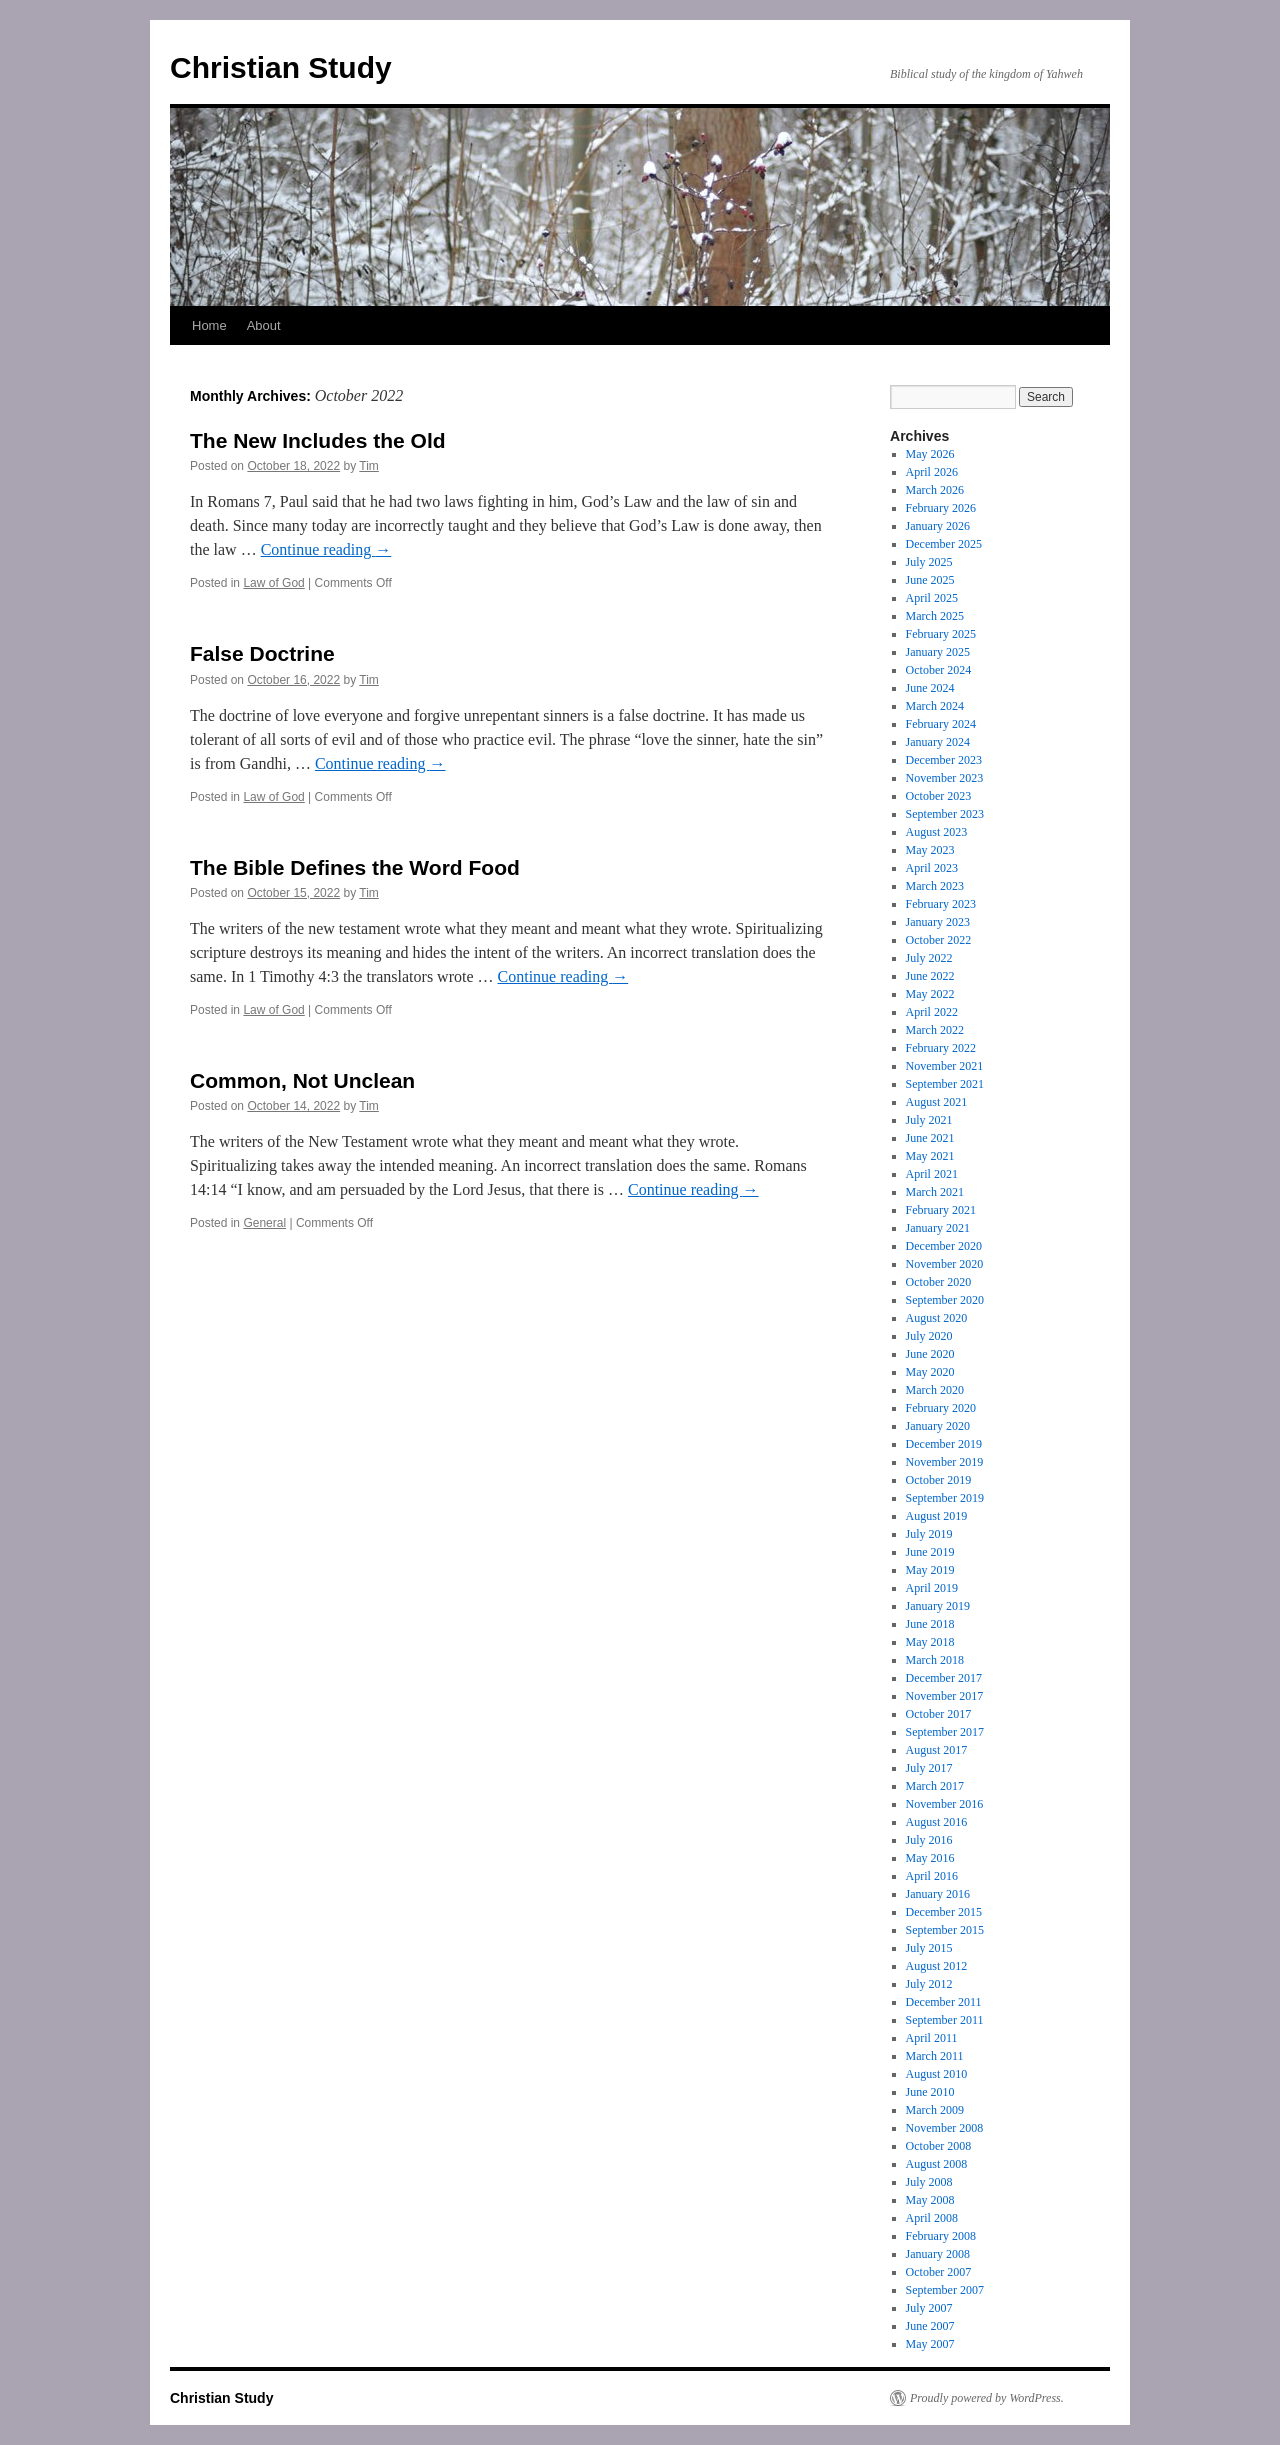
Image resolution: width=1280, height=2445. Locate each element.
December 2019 (944, 1444)
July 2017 (929, 1768)
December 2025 (944, 544)
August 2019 (937, 1516)
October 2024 (939, 670)
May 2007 (930, 2344)
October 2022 (939, 940)
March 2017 (935, 1786)
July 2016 (929, 1840)
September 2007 (945, 2290)
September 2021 (945, 1084)
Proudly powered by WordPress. (987, 2398)
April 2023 (932, 868)
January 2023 (938, 922)
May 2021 (930, 1156)
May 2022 (930, 994)
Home (209, 325)
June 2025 (930, 580)
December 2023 (944, 760)
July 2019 (929, 1534)
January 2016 (938, 1894)
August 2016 (937, 1822)
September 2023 (945, 814)
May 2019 (930, 1570)
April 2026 (932, 472)
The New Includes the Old (318, 440)
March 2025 (935, 616)
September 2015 (945, 1930)
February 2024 (941, 724)
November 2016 (945, 1804)
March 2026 (935, 490)
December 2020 (944, 1246)
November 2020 (945, 1264)
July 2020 (929, 1336)
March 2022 (935, 1030)
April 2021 (932, 1174)
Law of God (273, 583)
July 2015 (929, 1948)
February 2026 (941, 508)
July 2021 (929, 1120)
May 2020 (930, 1372)
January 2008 (938, 2254)
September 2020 (945, 1300)
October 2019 (939, 1480)
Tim (369, 466)
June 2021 (930, 1138)
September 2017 (945, 1732)
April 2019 (932, 1588)
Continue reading (326, 549)
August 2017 (937, 1750)
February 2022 (941, 1048)
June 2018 (930, 1624)
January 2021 (938, 1228)
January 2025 (938, 652)
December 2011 (944, 2002)
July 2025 (929, 562)
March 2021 (935, 1192)
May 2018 (930, 1642)
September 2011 (945, 2020)
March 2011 (935, 2056)
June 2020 (930, 1354)
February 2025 (941, 634)
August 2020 (937, 1318)
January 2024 (938, 742)
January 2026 (938, 526)
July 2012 (929, 1984)
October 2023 (939, 796)
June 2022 (930, 976)
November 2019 (945, 1462)
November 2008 (945, 2128)
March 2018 (935, 1660)
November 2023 (945, 778)
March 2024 (935, 706)
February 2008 (941, 2236)
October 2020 (939, 1282)
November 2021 (945, 1066)
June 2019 (930, 1552)
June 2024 (930, 688)
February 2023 (941, 904)
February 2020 (941, 1408)
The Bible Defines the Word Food (355, 867)
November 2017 (945, 1696)
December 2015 (944, 1912)
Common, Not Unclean (302, 1080)
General (264, 1223)
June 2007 (930, 2326)
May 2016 (930, 1858)
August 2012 (937, 1966)
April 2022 (932, 1012)
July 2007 (929, 2308)
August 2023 (937, 832)
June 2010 (930, 2092)
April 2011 (932, 2038)
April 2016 (932, 1876)
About (264, 325)
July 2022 (929, 958)
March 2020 (935, 1390)
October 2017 (939, 1714)
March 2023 (935, 886)
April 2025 (932, 598)
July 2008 (929, 2182)
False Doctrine (262, 653)
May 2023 (930, 850)
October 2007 (939, 2272)
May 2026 (930, 454)
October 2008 (939, 2146)
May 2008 (930, 2200)
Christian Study (281, 67)
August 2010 (937, 2074)
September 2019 (945, 1498)
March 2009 (935, 2110)
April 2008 (932, 2218)
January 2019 (938, 1606)
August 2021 (937, 1102)
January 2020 (938, 1426)
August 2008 (937, 2164)
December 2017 (944, 1678)
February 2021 (941, 1210)
